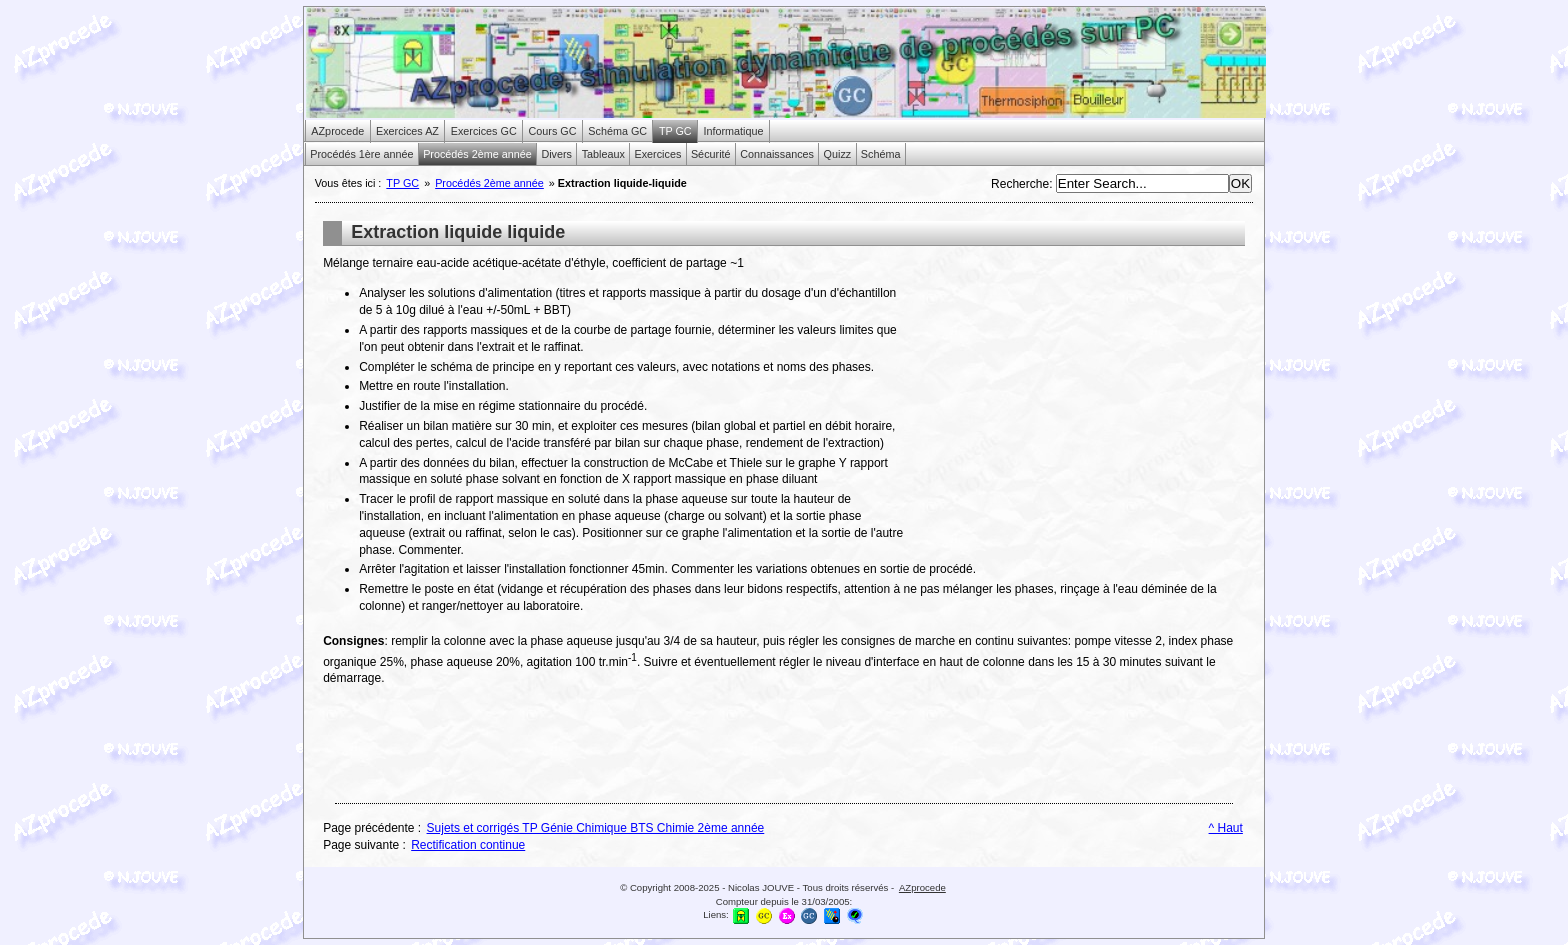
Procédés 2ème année (489, 183)
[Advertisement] (1077, 395)
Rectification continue (468, 845)
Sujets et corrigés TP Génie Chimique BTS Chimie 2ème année (596, 828)
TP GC (402, 183)
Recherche (1020, 184)
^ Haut (1226, 828)
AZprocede (922, 887)
